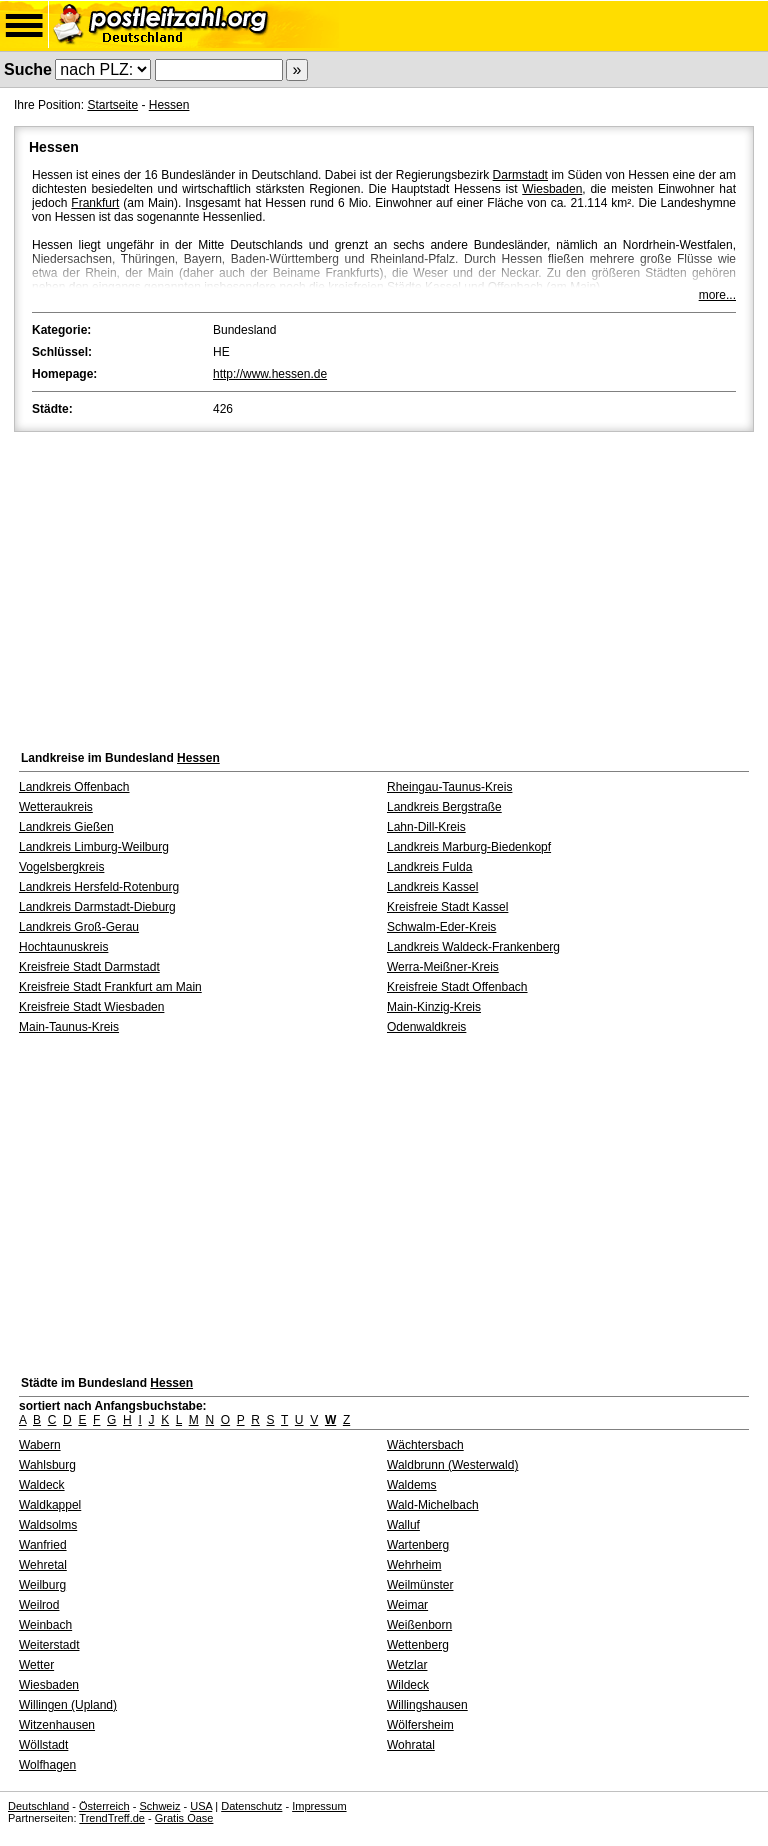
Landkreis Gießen (66, 827)
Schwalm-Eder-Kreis (441, 927)
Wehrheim (414, 1565)
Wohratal (411, 1745)
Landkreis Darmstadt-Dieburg (97, 907)
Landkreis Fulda (429, 867)
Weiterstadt (49, 1645)
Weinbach (45, 1625)
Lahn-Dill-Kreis (426, 827)
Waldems (412, 1485)
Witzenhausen (57, 1725)
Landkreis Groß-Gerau (79, 927)
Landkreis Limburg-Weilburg (94, 847)
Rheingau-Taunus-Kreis (449, 787)
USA (201, 1806)
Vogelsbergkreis (61, 867)
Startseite (112, 105)
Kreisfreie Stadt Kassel (447, 907)
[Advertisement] (384, 586)
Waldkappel (50, 1505)
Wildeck (408, 1685)
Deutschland (38, 1806)
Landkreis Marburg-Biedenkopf (469, 847)
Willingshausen (427, 1705)
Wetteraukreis (56, 807)
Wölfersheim (420, 1725)
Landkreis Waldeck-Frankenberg (473, 947)
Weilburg (42, 1585)
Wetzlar (407, 1665)
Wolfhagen (47, 1765)
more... (717, 295)
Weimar (407, 1605)
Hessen (169, 105)
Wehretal (43, 1565)
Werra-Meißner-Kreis (443, 967)
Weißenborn (419, 1625)
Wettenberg (418, 1645)
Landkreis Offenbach (74, 787)
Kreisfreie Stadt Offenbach (457, 987)
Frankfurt (95, 203)
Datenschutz (251, 1806)
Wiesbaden (552, 189)
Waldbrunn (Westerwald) (452, 1465)
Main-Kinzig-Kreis (434, 1007)
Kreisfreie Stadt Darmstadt (89, 967)
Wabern (40, 1445)
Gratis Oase (184, 1818)
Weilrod (39, 1605)
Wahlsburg (47, 1465)
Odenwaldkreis (426, 1027)
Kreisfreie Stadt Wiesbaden (91, 1007)
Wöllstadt (43, 1745)
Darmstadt (520, 175)
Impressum (319, 1806)
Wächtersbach (425, 1445)
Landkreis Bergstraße (444, 807)
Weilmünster (420, 1585)
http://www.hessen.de (270, 374)
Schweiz (159, 1806)
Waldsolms (48, 1525)
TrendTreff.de (112, 1818)
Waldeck (42, 1485)
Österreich (104, 1806)
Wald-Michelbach (433, 1505)
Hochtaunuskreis (63, 947)
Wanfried (43, 1545)
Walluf (403, 1525)
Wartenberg (418, 1545)
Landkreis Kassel (432, 887)
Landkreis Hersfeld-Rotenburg (99, 887)
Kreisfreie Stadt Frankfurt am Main (110, 987)
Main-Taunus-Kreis (69, 1027)
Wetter (36, 1665)
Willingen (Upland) (68, 1705)
